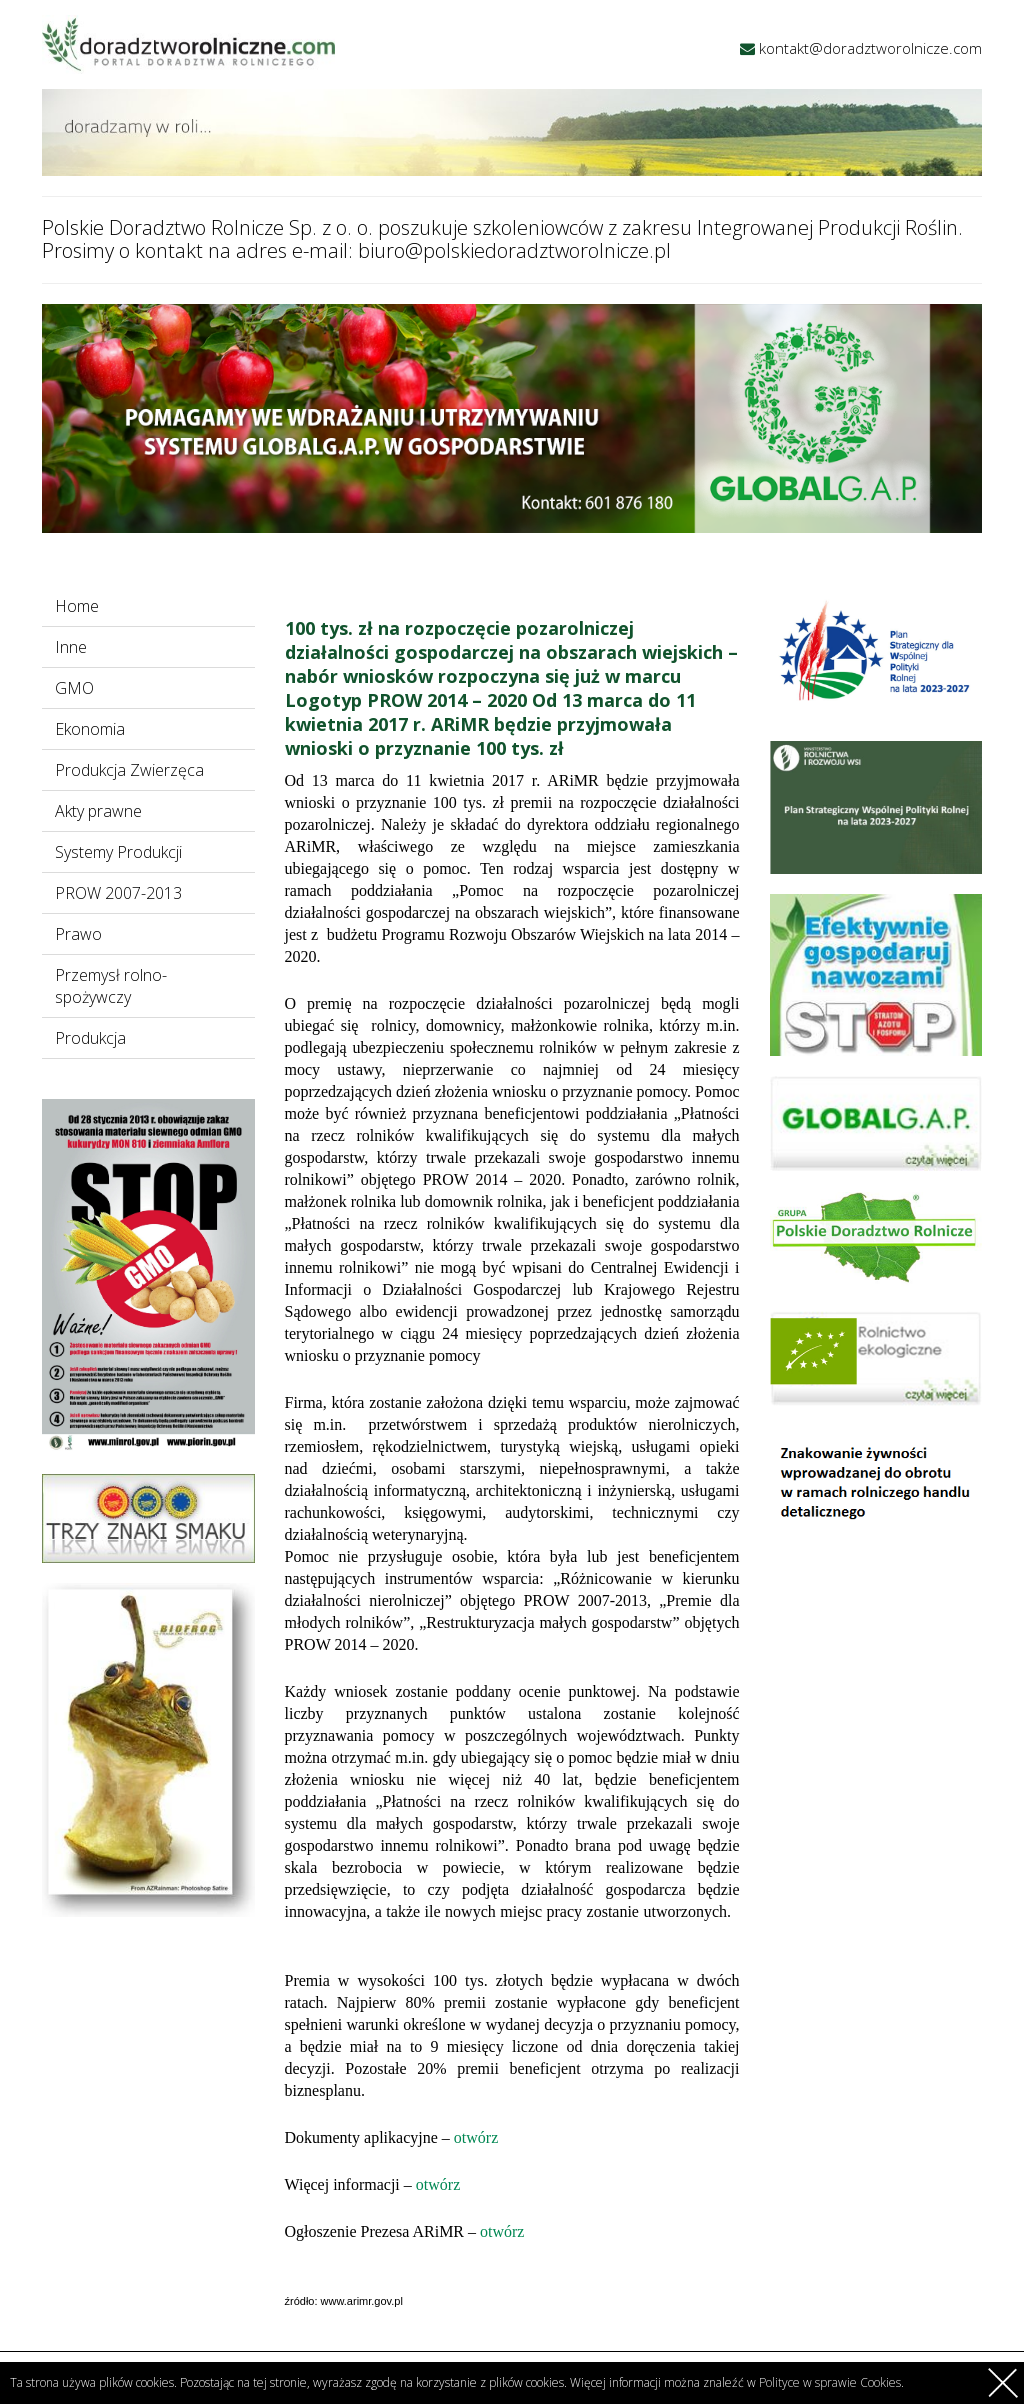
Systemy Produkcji (118, 852)
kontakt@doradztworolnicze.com (870, 48)
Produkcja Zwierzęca (129, 770)
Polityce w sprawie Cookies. (831, 2382)
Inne (71, 647)
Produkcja (90, 1038)
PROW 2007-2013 (118, 893)
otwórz (476, 2137)
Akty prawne (98, 811)
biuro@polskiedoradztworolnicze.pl (514, 250)
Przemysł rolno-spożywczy (111, 986)
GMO (74, 688)
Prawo (78, 934)
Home (77, 606)
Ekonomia (90, 729)
